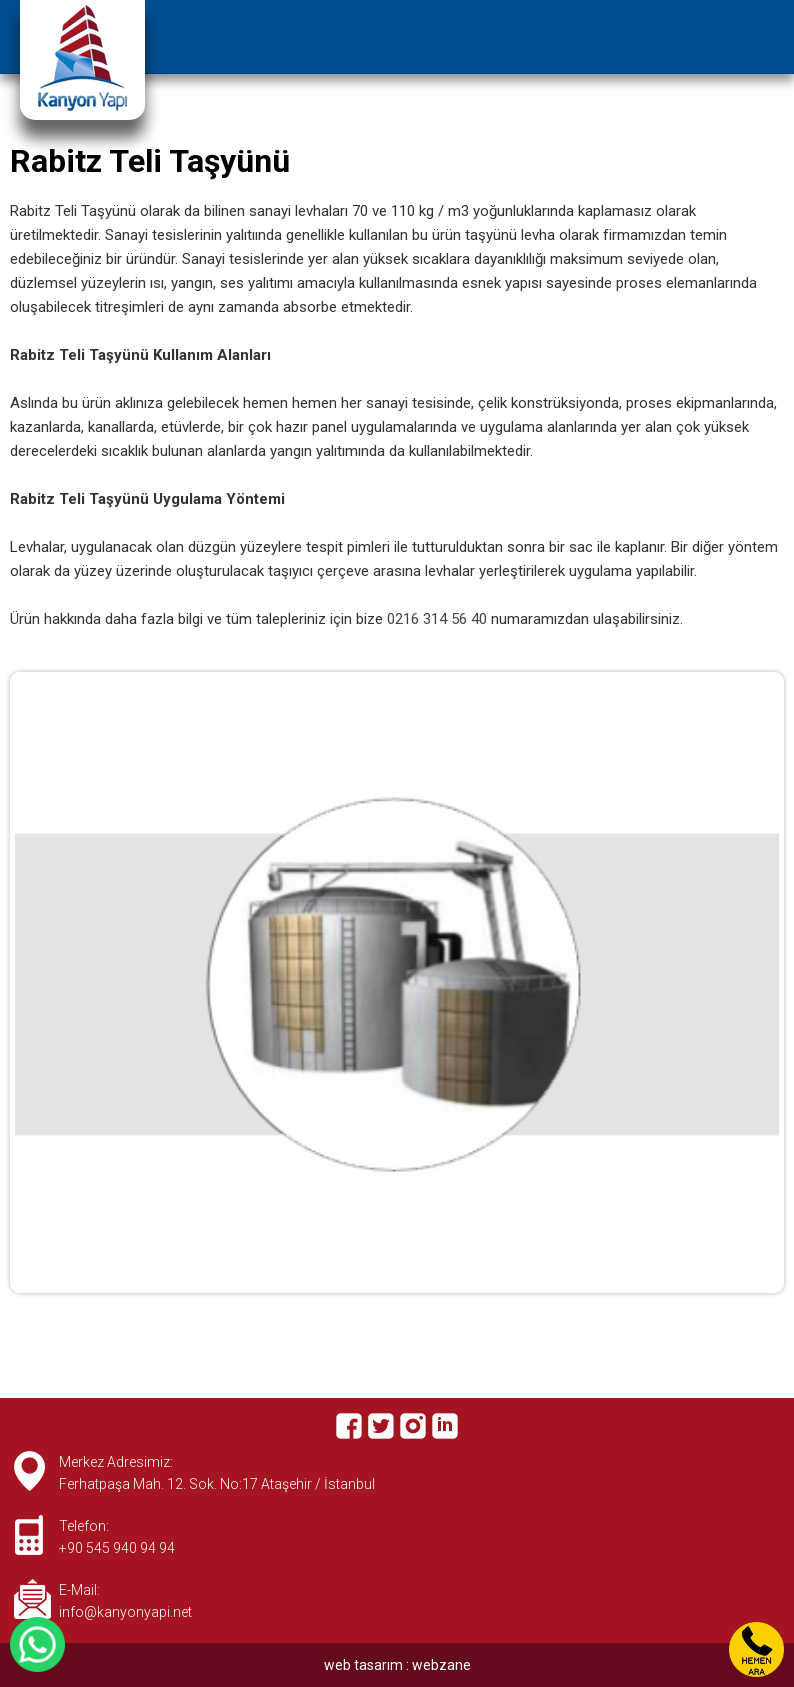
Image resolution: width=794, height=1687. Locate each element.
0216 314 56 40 (437, 619)
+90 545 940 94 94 (117, 1548)
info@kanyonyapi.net (125, 1612)
